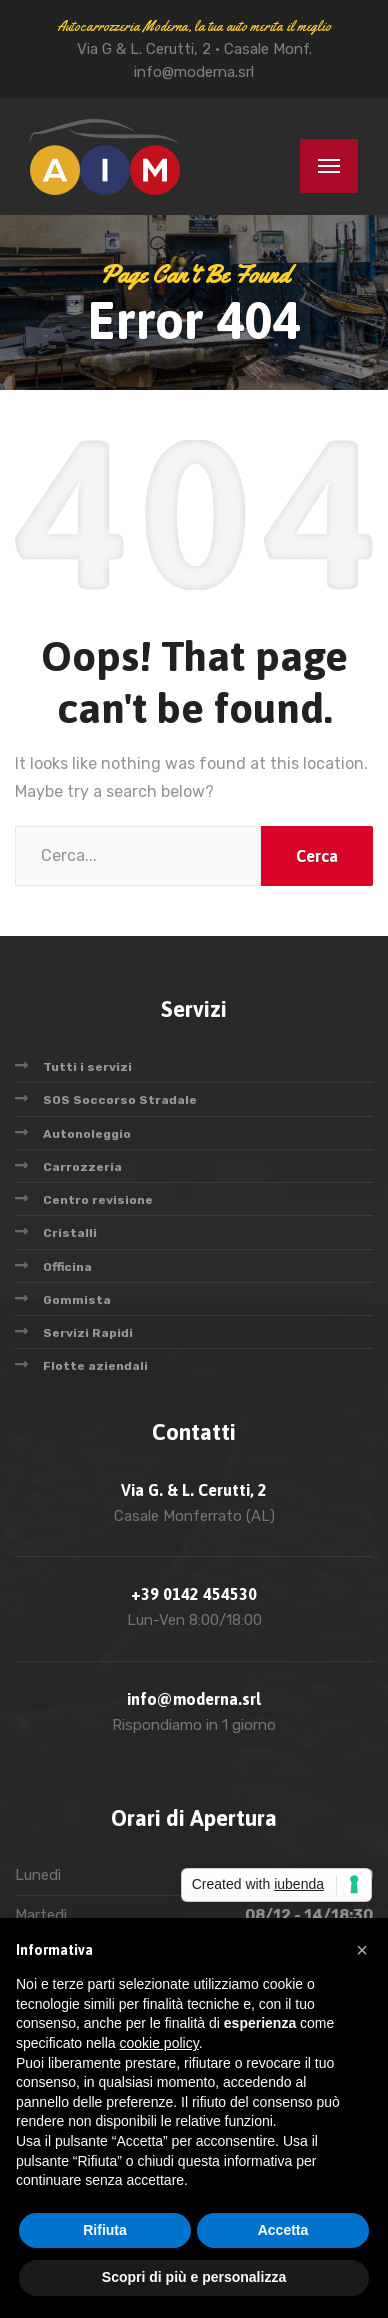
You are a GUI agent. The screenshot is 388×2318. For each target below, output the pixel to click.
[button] (362, 1950)
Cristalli (70, 1233)
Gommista (77, 1300)
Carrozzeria (82, 1167)
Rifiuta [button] (105, 2230)
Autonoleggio (87, 1134)
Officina (67, 1267)
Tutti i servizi (87, 1067)
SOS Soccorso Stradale (120, 1100)
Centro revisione (98, 1200)
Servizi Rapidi (88, 1333)
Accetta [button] (283, 2230)
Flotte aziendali (95, 1366)
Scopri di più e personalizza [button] (194, 2277)
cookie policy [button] (159, 2043)
